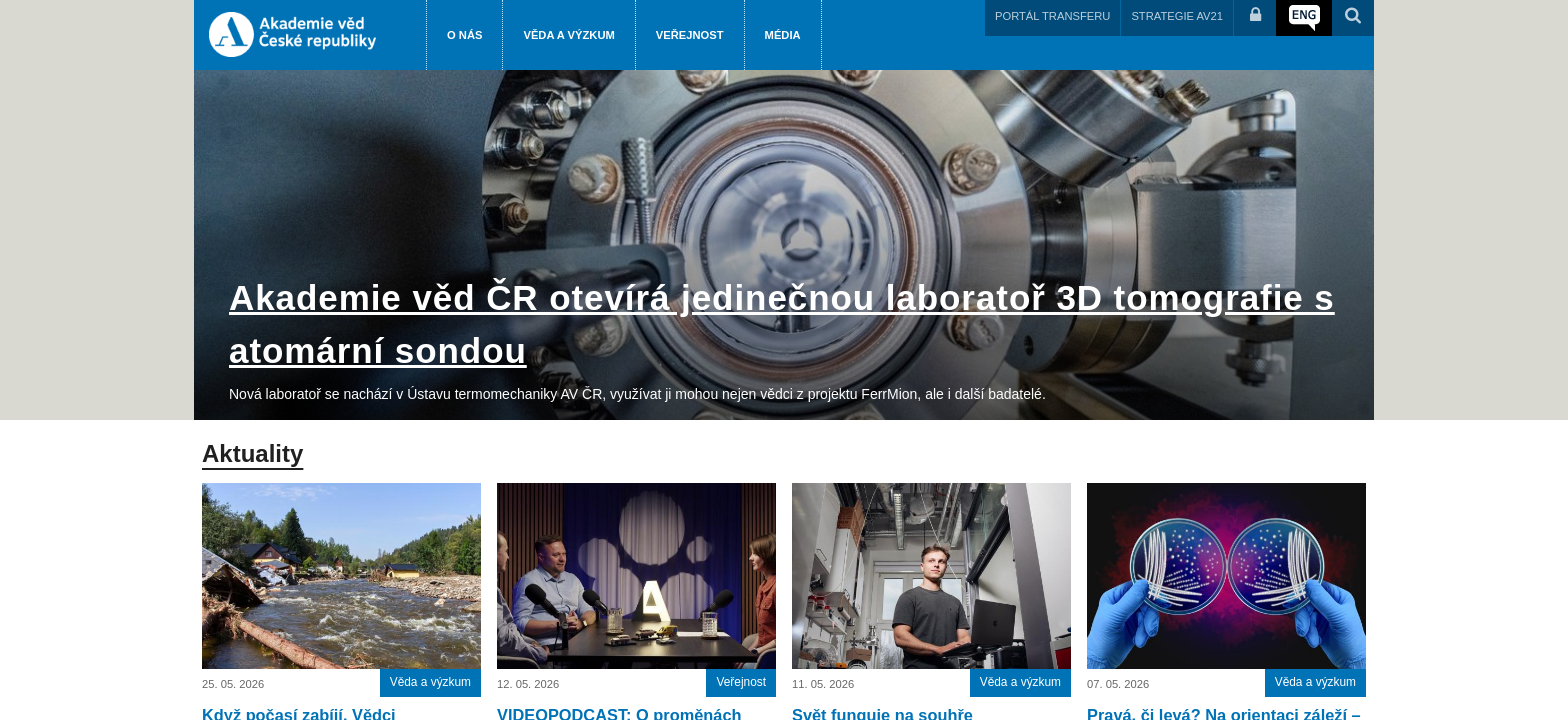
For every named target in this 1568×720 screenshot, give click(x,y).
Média (783, 35)
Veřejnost (690, 35)
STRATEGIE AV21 (1177, 16)
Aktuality (252, 453)
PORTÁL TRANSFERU (1052, 16)
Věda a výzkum (568, 35)
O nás (464, 35)
